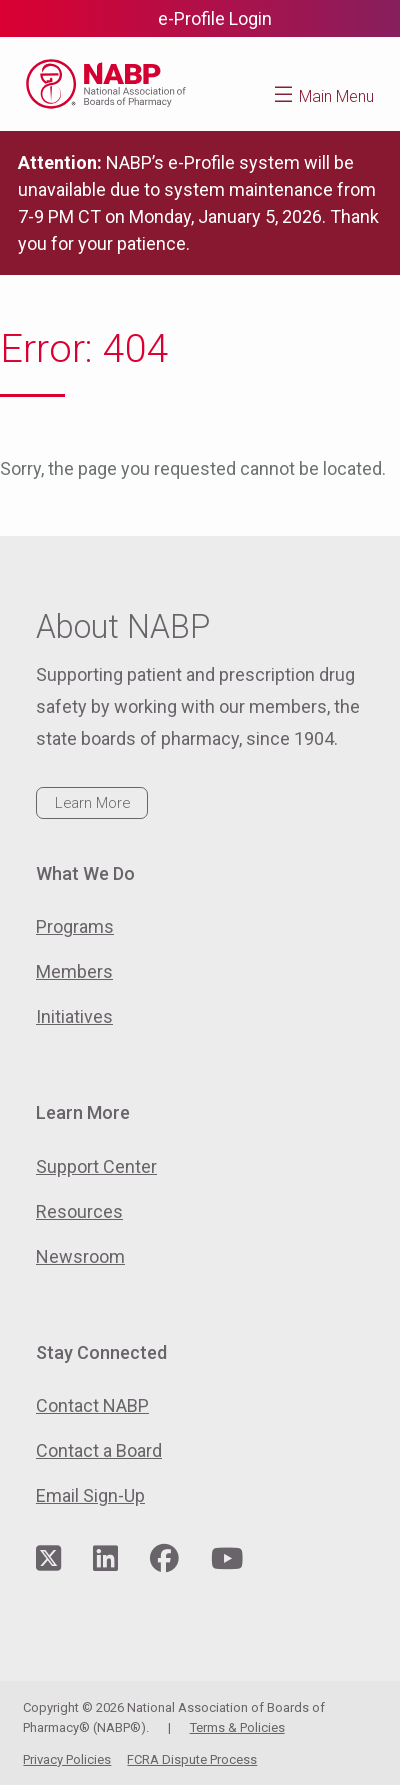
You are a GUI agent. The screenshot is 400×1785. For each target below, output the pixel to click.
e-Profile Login (215, 18)
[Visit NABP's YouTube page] (227, 1559)
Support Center (96, 1166)
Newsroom (80, 1256)
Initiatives (74, 1016)
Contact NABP (92, 1405)
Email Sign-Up (90, 1495)
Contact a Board (99, 1450)
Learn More (92, 803)
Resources (79, 1211)
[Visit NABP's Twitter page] (48, 1559)
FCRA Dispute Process (192, 1759)
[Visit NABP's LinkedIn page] (105, 1559)
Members (74, 971)
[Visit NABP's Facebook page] (164, 1559)
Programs (75, 926)
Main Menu (336, 96)
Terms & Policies (237, 1727)
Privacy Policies (67, 1759)
